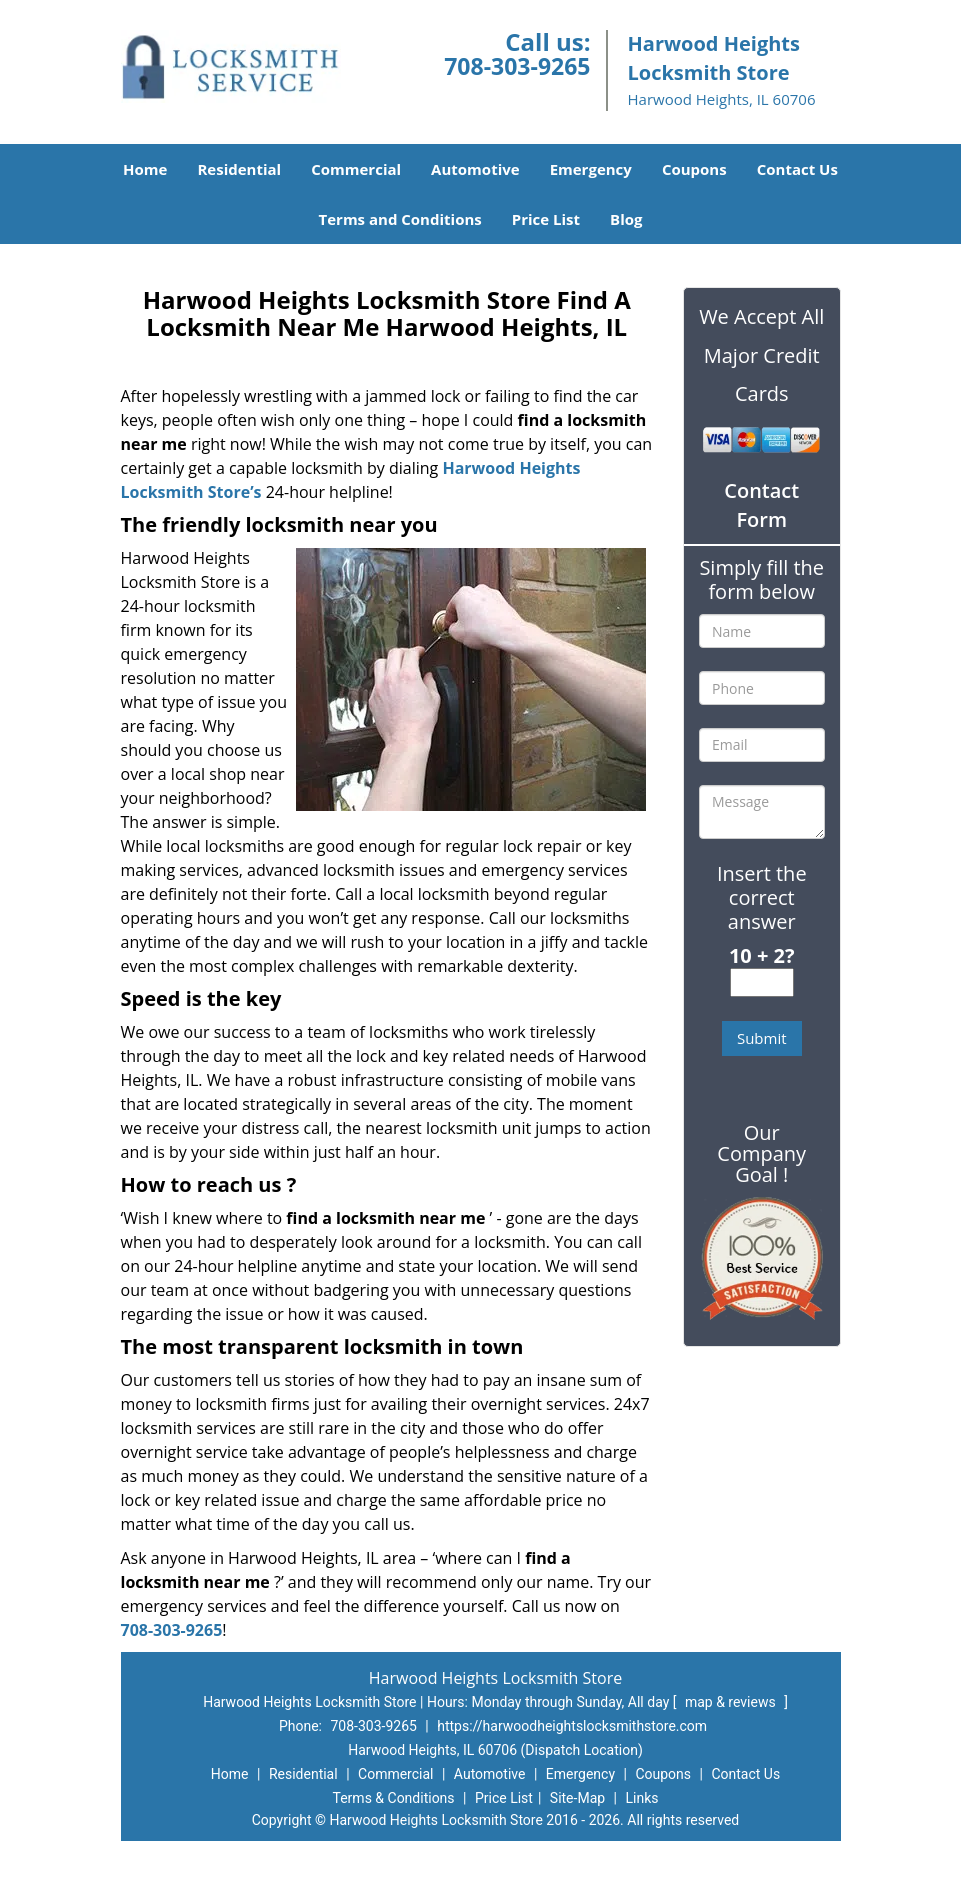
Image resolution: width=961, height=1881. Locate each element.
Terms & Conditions (394, 1798)
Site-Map (577, 1798)
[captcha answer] (762, 982)
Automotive (475, 169)
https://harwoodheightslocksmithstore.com (572, 1726)
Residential (239, 169)
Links (641, 1798)
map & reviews (732, 1702)
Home (145, 169)
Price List (546, 219)
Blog (626, 219)
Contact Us (797, 169)
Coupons (694, 169)
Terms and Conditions (400, 219)
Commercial (356, 169)
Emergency (591, 169)
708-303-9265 (517, 66)
